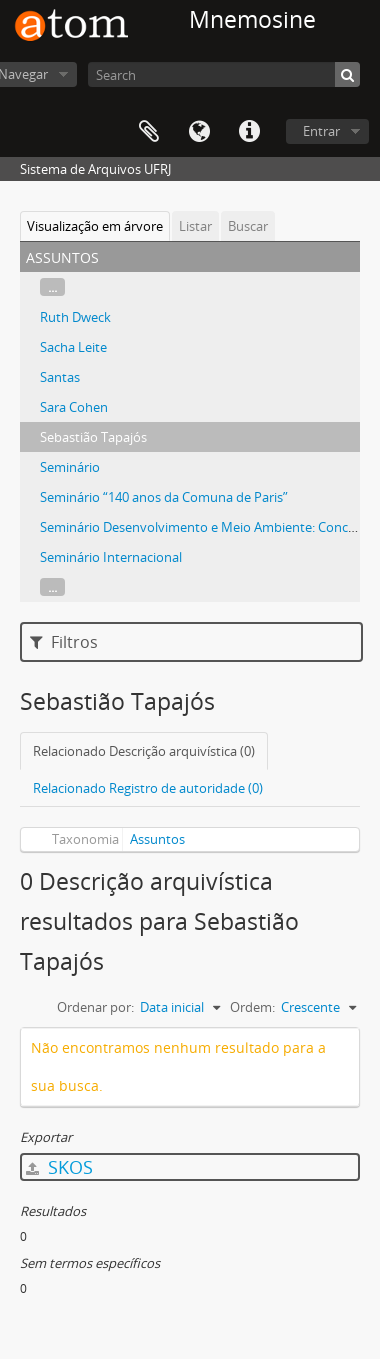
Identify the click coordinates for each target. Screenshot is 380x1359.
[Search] (224, 74)
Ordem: (252, 1007)
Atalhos (249, 132)
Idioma (199, 132)
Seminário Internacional (111, 557)
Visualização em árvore (95, 226)
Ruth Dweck (75, 317)
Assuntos (157, 839)
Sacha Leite (73, 347)
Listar (195, 226)
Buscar (248, 226)
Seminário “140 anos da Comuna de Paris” (164, 497)
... (52, 287)
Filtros (64, 642)
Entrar (321, 131)
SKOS (59, 1167)
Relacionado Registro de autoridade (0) (148, 788)
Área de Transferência (149, 132)
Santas (60, 377)
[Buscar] (347, 74)
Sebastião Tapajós (93, 437)
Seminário (70, 467)
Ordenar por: (95, 1007)
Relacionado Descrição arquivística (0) (144, 751)
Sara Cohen (74, 407)
